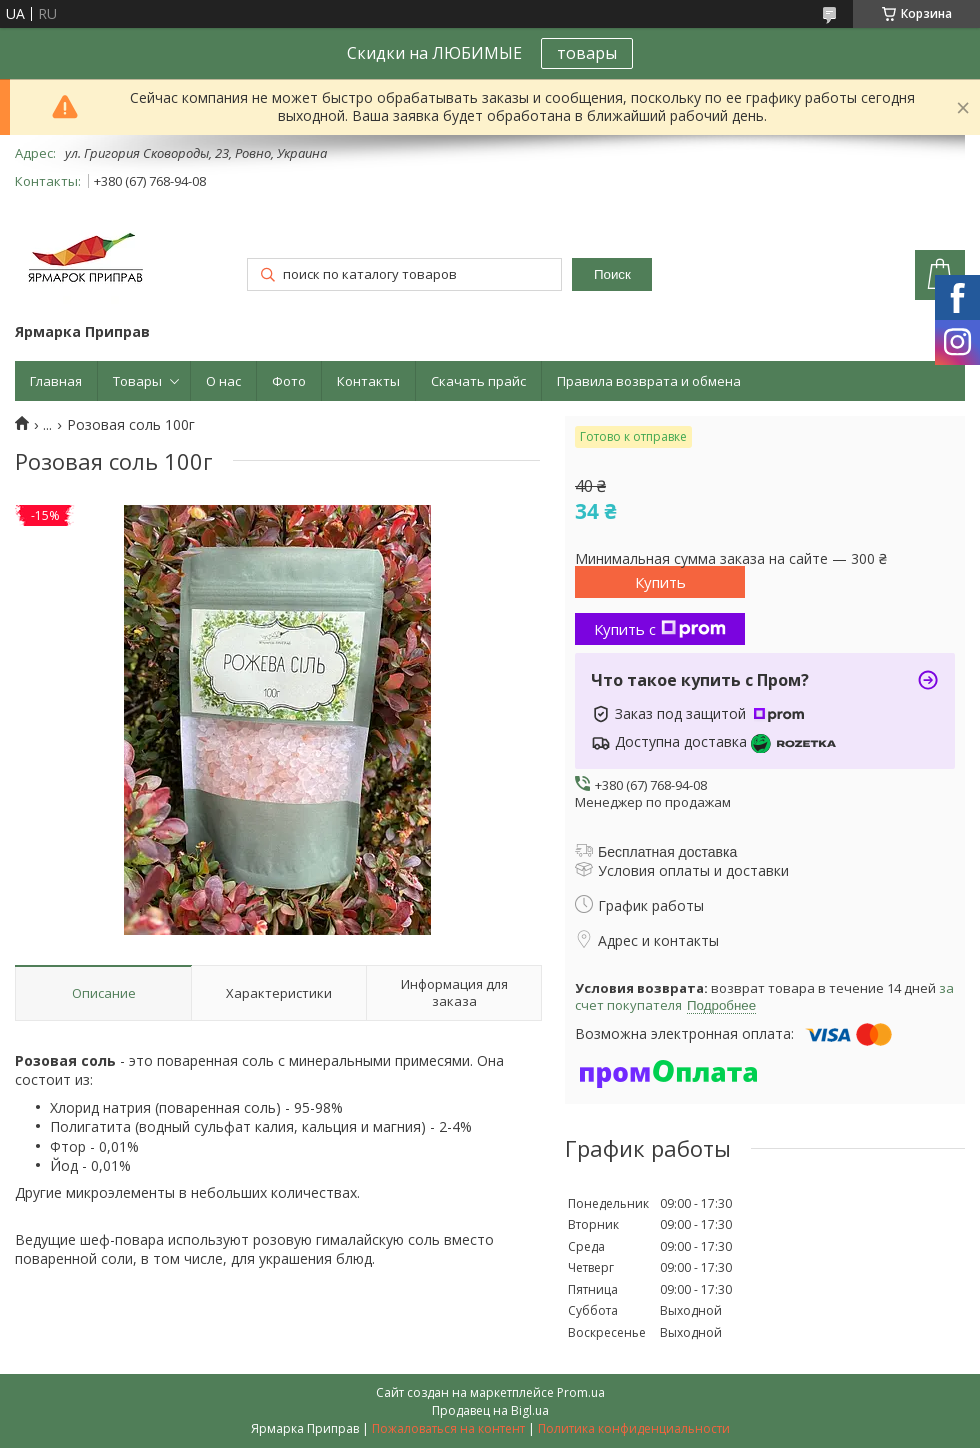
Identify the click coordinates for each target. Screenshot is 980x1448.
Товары (137, 381)
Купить (660, 582)
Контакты (368, 381)
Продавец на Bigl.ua (490, 1410)
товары (587, 53)
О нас (223, 381)
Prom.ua (581, 1392)
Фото (289, 381)
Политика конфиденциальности (634, 1428)
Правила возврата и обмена (649, 381)
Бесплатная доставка (667, 852)
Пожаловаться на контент (448, 1428)
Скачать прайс (478, 381)
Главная (56, 381)
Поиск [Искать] (612, 274)
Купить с (660, 629)
